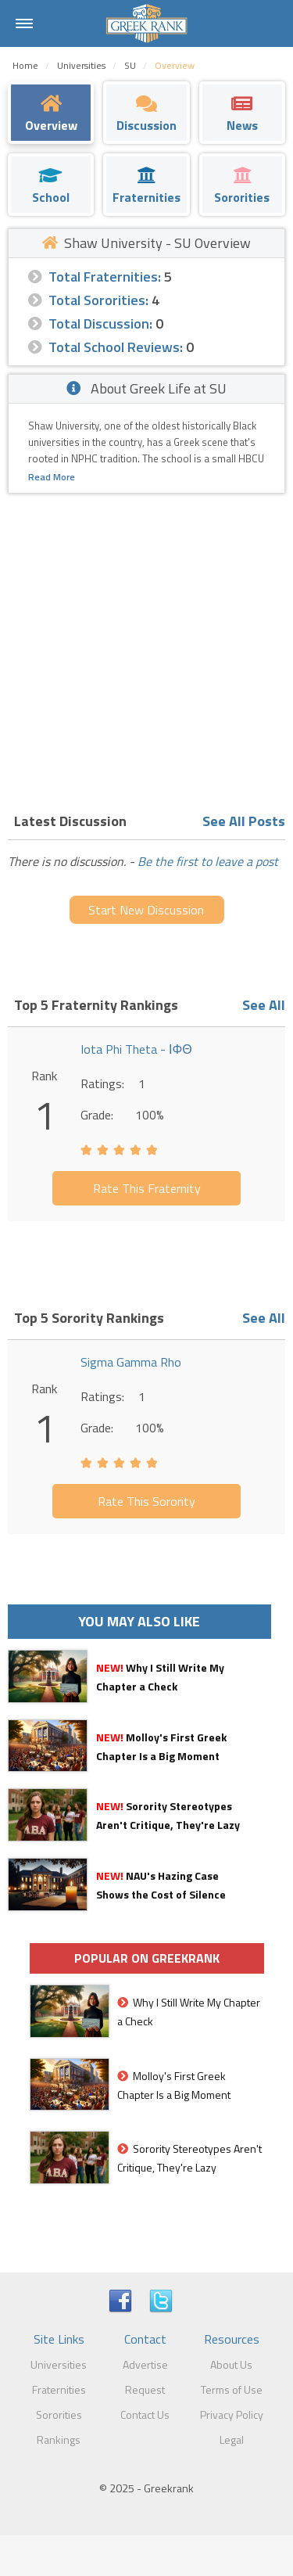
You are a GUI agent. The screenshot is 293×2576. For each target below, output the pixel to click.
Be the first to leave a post (208, 861)
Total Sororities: (98, 300)
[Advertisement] (146, 648)
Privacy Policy (231, 2414)
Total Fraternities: (104, 276)
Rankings (58, 2439)
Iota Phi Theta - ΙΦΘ (136, 1049)
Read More (51, 476)
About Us (231, 2364)
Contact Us (145, 2414)
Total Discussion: (100, 323)
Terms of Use (232, 2389)
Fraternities (59, 2389)
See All (263, 1004)
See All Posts (243, 821)
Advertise (145, 2364)
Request (145, 2389)
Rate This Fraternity (147, 1188)
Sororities (59, 2414)
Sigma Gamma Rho (130, 1362)
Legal (232, 2439)
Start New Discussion (146, 909)
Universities (58, 2364)
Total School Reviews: (115, 346)
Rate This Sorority (146, 1501)
